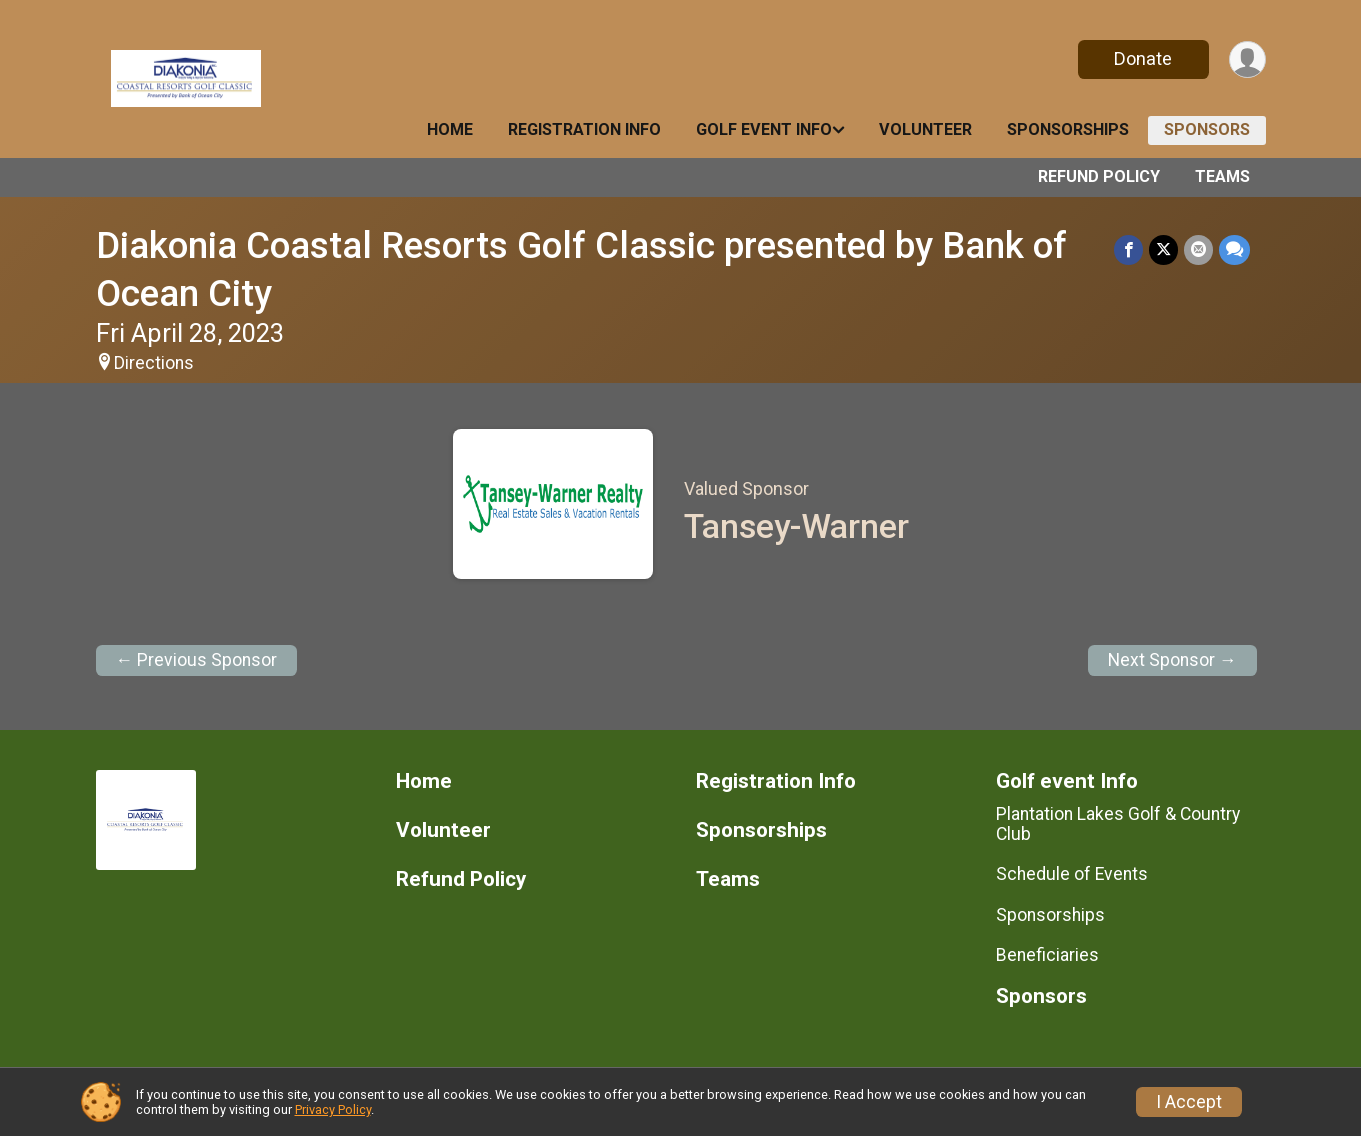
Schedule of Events (1072, 874)
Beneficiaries (1047, 955)
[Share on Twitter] (1163, 249)
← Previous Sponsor (197, 660)
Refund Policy (1099, 176)
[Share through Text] (1234, 249)
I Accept (1189, 1102)
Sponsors (1207, 129)
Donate (1143, 58)
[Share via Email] (1198, 249)
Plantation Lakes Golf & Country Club (1118, 824)
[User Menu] (1247, 59)
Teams (1222, 176)
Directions (154, 363)
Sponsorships (1068, 129)
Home (450, 129)
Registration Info (584, 129)
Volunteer (925, 129)
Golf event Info (764, 129)
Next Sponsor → (1172, 660)
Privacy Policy (333, 1109)
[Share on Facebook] (1128, 249)
